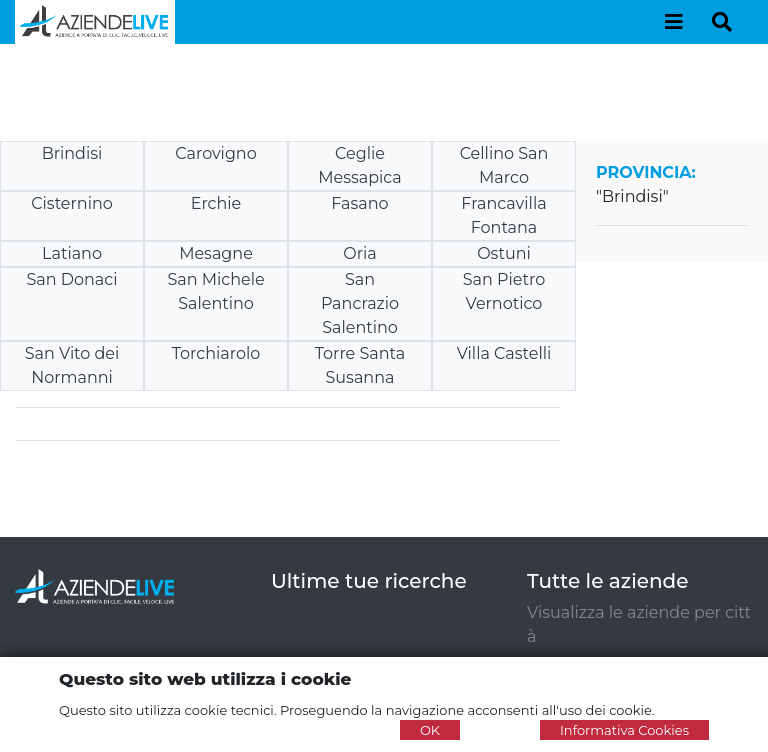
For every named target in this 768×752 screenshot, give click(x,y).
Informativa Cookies (624, 730)
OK (430, 730)
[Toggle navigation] (674, 22)
